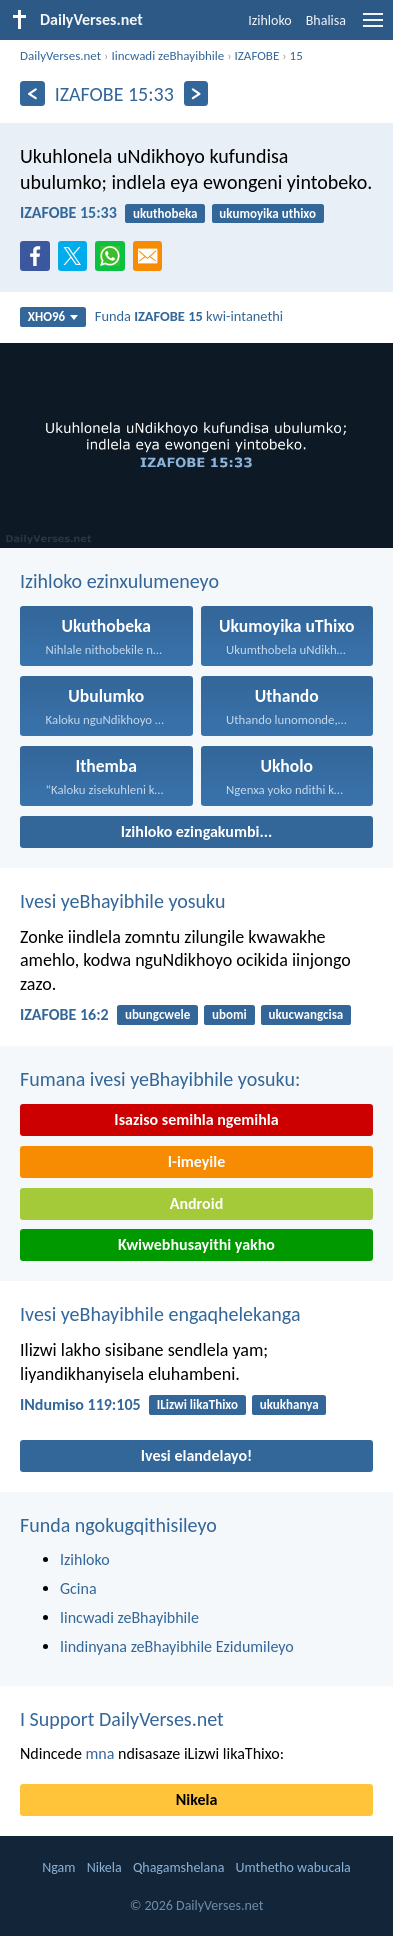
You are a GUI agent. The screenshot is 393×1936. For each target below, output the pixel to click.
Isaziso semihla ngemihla (196, 1119)
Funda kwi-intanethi (189, 316)
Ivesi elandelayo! (197, 1455)
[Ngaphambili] (32, 93)
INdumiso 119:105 (80, 1404)
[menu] (373, 27)
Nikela (197, 1799)
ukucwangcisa (306, 1014)
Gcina (78, 1588)
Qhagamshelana (178, 1867)
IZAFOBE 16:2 (64, 1014)
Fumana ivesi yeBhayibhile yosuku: (160, 1079)
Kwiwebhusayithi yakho (196, 1244)
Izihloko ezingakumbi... (197, 831)
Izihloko (270, 20)
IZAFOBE (257, 55)
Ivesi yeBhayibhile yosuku (122, 901)
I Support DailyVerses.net (122, 1719)
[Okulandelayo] (196, 93)
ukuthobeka (165, 213)
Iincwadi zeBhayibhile (167, 55)
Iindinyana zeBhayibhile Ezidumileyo (177, 1646)
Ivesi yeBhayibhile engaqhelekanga (160, 1314)
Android (196, 1203)
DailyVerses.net (60, 55)
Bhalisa (326, 20)
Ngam (58, 1867)
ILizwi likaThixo (197, 1404)
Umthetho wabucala (293, 1867)
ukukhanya (289, 1404)
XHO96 (53, 316)
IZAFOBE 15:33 (68, 212)
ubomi (229, 1014)
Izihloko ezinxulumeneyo (119, 581)
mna (100, 1753)
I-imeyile (197, 1161)
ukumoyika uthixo (267, 213)
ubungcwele (157, 1014)
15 (296, 55)
